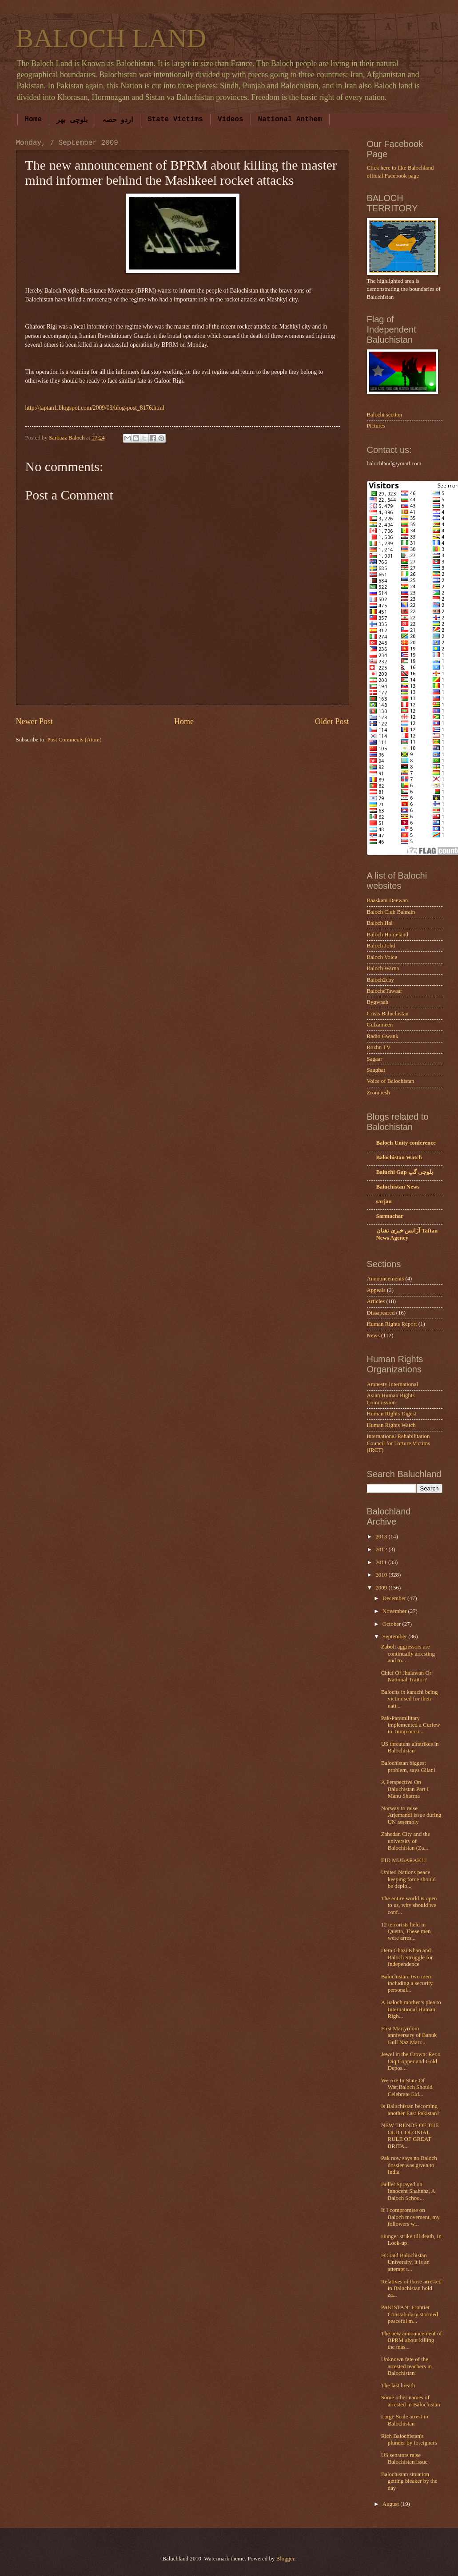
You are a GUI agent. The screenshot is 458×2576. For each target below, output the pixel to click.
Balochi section (384, 415)
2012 (381, 1549)
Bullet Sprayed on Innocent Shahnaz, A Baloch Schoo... (408, 2191)
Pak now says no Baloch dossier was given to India (409, 2165)
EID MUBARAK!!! (404, 1860)
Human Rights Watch (391, 1425)
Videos (230, 119)
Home (33, 119)
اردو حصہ (117, 120)
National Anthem (290, 119)
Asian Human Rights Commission (391, 1398)
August (391, 2504)
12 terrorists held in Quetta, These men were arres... (406, 1932)
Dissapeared (381, 1313)
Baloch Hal (380, 923)
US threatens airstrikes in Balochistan (410, 1747)
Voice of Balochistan (390, 1081)
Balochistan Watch (399, 1157)
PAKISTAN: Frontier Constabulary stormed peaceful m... (409, 2314)
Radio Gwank (382, 1036)
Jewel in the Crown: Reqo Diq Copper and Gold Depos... (411, 2061)
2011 (381, 1562)
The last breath (398, 2385)
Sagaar (374, 1059)
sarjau (384, 1201)
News (373, 1335)
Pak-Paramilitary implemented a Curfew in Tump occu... (410, 1725)
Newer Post (34, 721)
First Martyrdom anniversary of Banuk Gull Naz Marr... (409, 2035)
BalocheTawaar (384, 991)
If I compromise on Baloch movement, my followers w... (410, 2217)
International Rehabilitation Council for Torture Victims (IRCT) (398, 1443)
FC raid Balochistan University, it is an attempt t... (405, 2262)
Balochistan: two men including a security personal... (407, 1983)
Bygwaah (378, 1002)
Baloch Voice (382, 957)
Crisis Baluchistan (388, 1014)
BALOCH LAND (111, 38)
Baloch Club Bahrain (391, 912)
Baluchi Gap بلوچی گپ (404, 1172)
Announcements (385, 1279)
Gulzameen (380, 1025)
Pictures (376, 426)
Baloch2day (380, 980)
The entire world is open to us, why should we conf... (409, 1905)
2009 (381, 1588)
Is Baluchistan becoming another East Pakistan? (410, 2109)
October (392, 1624)
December (394, 1598)
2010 (381, 1575)
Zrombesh (378, 1093)
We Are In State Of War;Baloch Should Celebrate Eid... (407, 2087)
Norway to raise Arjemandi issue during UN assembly (411, 1815)
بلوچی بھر (72, 120)
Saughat (376, 1070)
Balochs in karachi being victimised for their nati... (409, 1699)
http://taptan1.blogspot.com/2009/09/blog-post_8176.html (94, 407)
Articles (376, 1301)
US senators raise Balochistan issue (404, 2458)
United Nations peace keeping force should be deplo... (408, 1879)
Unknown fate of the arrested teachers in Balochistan (406, 2366)
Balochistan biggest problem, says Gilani (408, 1766)
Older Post (332, 721)
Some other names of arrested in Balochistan (410, 2400)
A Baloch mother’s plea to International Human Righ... (411, 2009)
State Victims (175, 119)
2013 (381, 1537)
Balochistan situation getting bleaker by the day (409, 2481)
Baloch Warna (383, 968)
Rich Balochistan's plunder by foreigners (409, 2439)
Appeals (376, 1290)
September (395, 1636)
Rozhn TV (379, 1047)
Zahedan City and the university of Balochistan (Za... (405, 1841)
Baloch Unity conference (406, 1143)
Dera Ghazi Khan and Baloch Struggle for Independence (407, 1957)
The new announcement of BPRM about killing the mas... (411, 2340)
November (395, 1611)
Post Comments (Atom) (74, 740)
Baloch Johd (381, 946)
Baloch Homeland (387, 934)
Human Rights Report (392, 1324)
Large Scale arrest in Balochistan (404, 2420)
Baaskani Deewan (387, 900)
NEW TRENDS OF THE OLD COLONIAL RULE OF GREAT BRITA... (410, 2135)
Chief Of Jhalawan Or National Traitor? (406, 1676)
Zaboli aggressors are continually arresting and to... (408, 1654)
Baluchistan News (398, 1187)
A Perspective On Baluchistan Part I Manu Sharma (405, 1789)
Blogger (285, 2559)
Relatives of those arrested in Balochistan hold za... (411, 2289)
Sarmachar (390, 1216)
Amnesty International (392, 1384)
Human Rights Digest (392, 1414)
